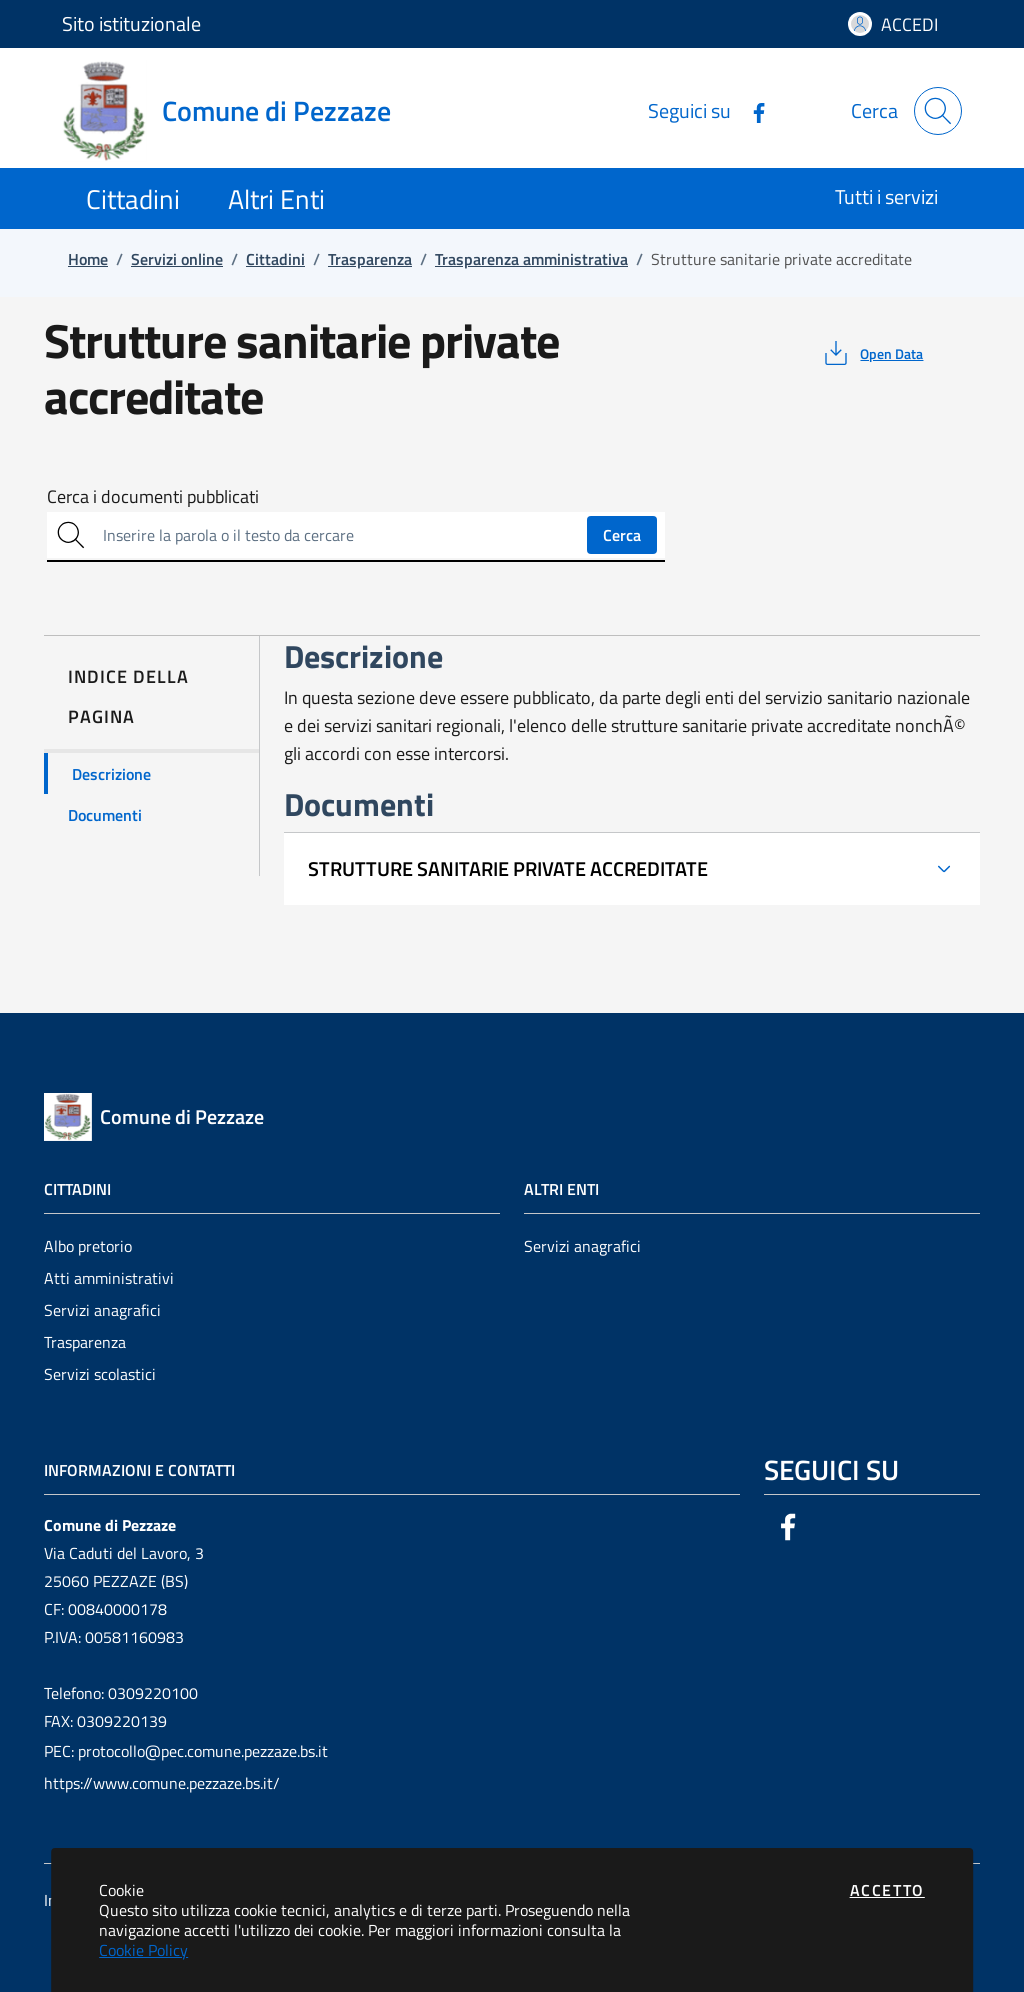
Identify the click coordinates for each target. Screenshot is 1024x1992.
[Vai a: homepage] (238, 111)
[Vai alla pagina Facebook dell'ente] (751, 110)
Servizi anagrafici (102, 1310)
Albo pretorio (88, 1246)
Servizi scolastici (100, 1374)
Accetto (887, 1890)
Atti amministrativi (109, 1278)
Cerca (622, 535)
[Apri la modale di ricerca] (938, 111)
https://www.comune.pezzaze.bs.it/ (162, 1783)
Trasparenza (85, 1342)
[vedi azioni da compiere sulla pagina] (871, 353)
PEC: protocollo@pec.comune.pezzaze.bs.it (186, 1751)
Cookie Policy (143, 1950)
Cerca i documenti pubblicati (153, 497)
